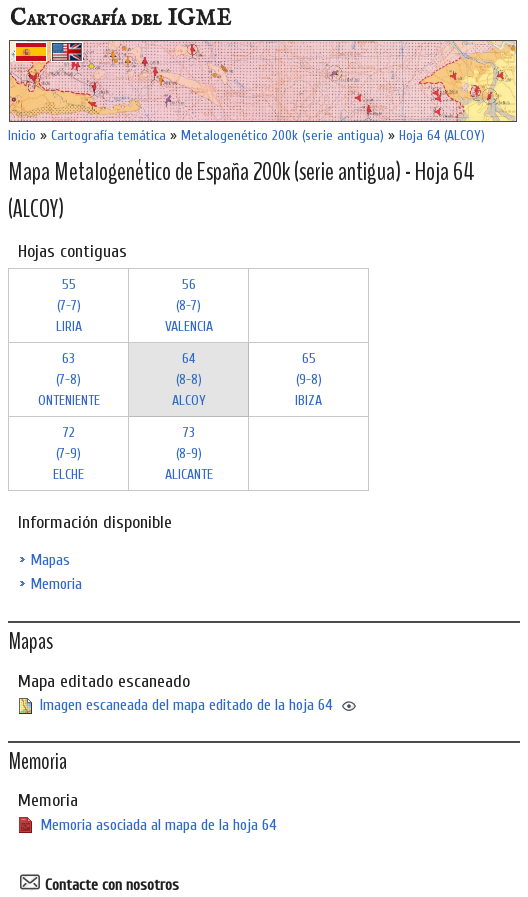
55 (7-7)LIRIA (69, 305)
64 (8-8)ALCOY (189, 379)
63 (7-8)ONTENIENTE (69, 379)
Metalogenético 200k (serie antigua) (282, 135)
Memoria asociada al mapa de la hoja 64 (158, 825)
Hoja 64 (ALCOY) (442, 135)
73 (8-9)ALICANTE (189, 453)
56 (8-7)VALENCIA (189, 305)
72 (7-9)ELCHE (68, 453)
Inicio (22, 135)
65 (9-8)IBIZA (308, 379)
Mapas (50, 560)
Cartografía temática (108, 135)
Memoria (56, 584)
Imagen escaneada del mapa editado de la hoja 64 (186, 705)
